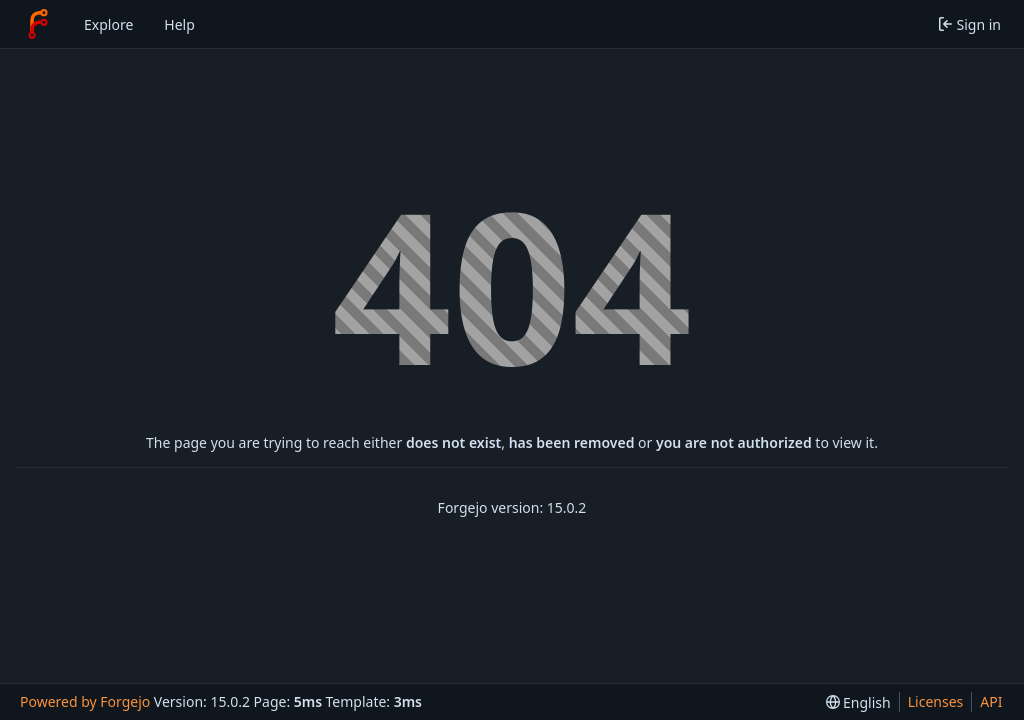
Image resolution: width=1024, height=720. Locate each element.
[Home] (38, 24)
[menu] (858, 702)
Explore (108, 24)
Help (179, 24)
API (991, 701)
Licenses (936, 701)
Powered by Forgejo (85, 701)
